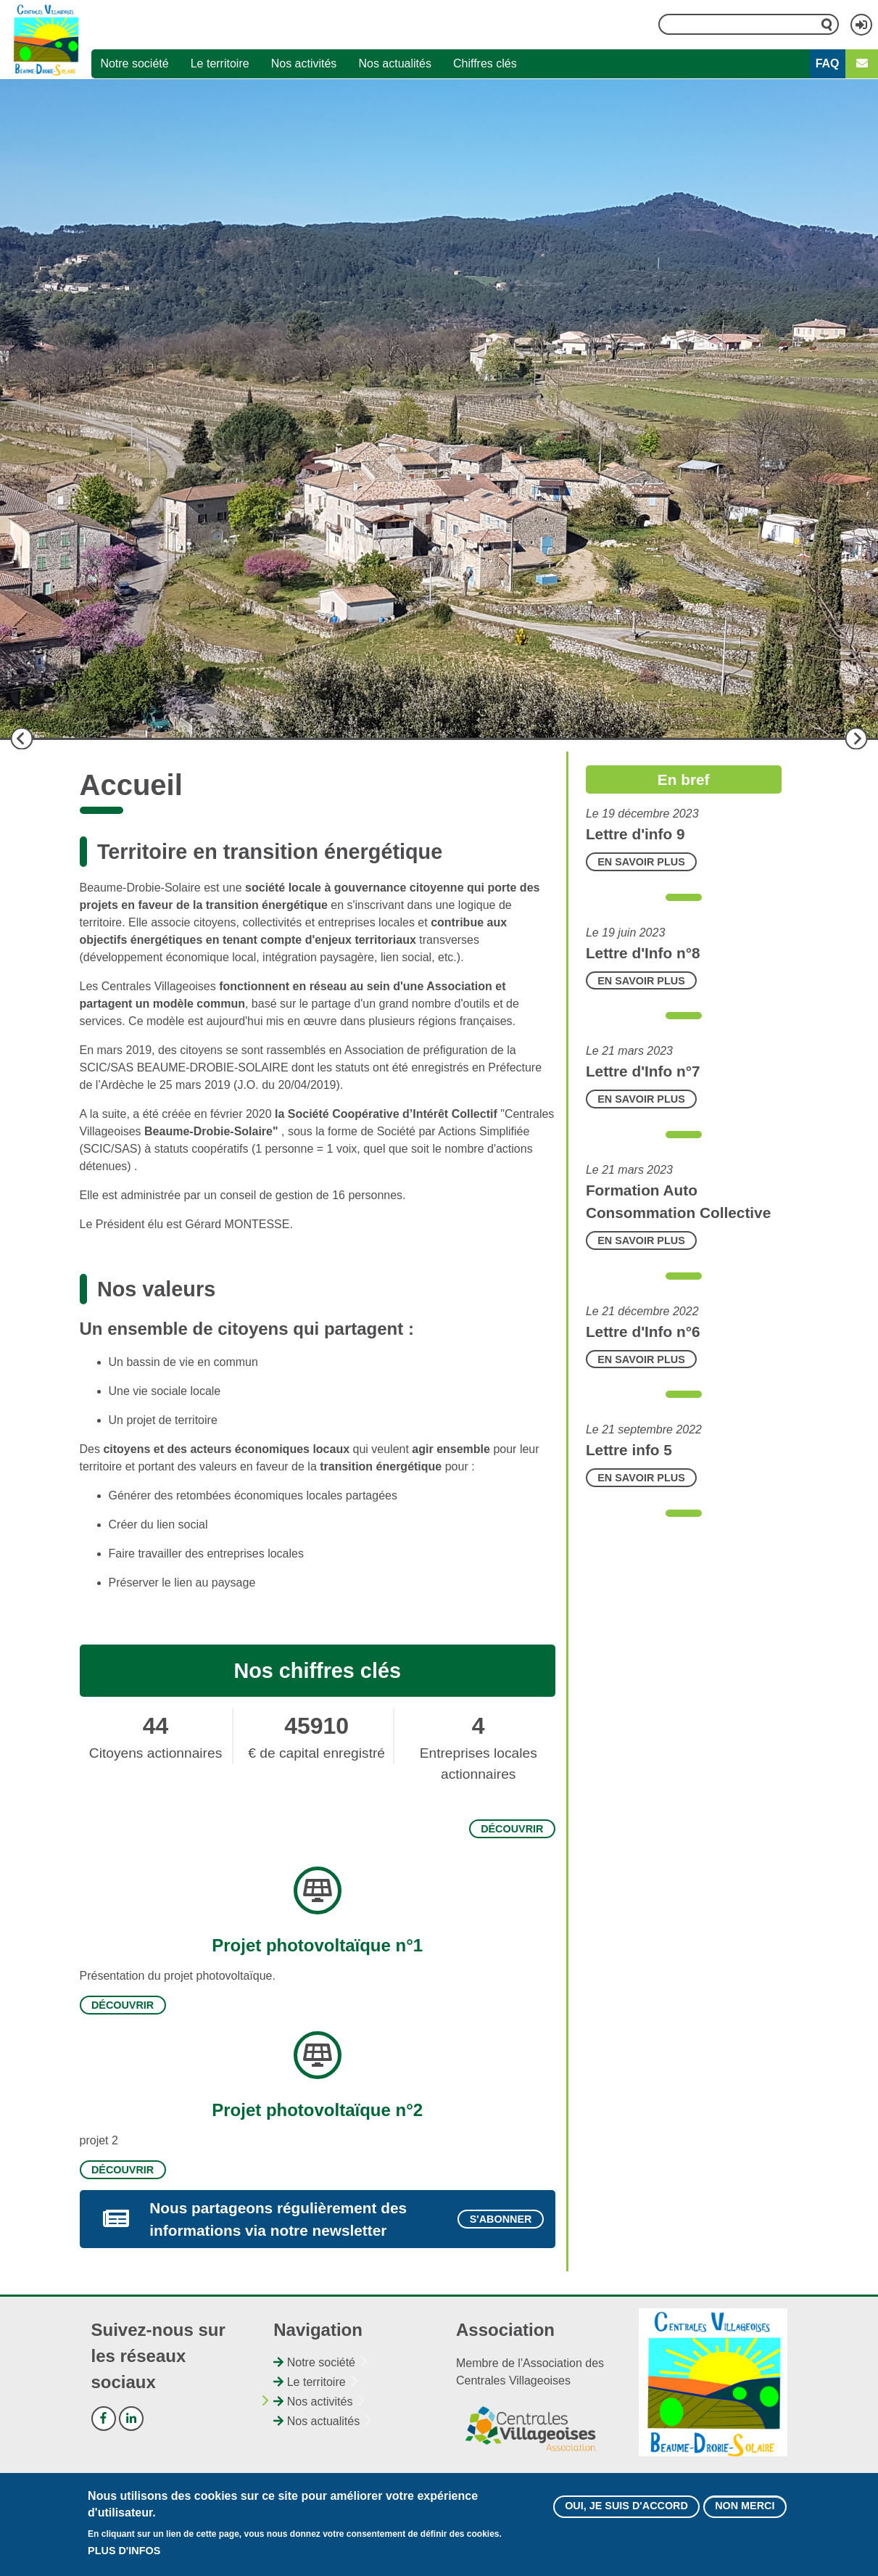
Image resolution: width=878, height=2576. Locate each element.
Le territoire (220, 63)
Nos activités (304, 63)
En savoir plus (640, 862)
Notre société (134, 63)
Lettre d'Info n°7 (643, 1071)
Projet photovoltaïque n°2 (317, 2110)
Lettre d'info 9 (635, 834)
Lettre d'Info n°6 (643, 1331)
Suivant (856, 738)
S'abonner (501, 2219)
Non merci (744, 2505)
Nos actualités (394, 63)
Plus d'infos (124, 2550)
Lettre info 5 (629, 1449)
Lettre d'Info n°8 (643, 953)
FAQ (828, 63)
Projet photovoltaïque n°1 (317, 1945)
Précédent (21, 738)
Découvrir (512, 1829)
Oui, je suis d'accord (626, 2505)
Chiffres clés (485, 63)
